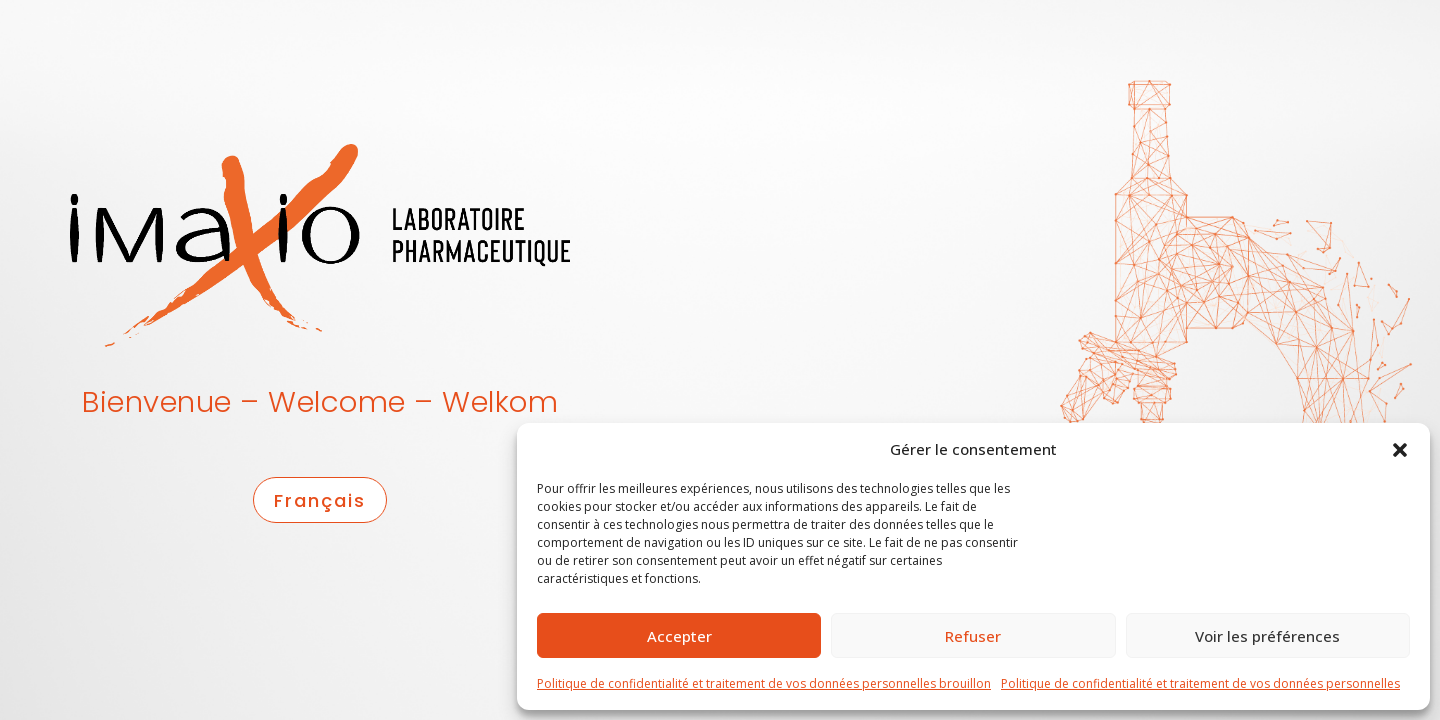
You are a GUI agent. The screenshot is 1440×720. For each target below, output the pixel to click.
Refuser (973, 636)
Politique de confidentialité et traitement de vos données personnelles (1200, 683)
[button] (1400, 449)
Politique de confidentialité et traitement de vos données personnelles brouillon (764, 683)
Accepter (679, 636)
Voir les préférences (1267, 636)
